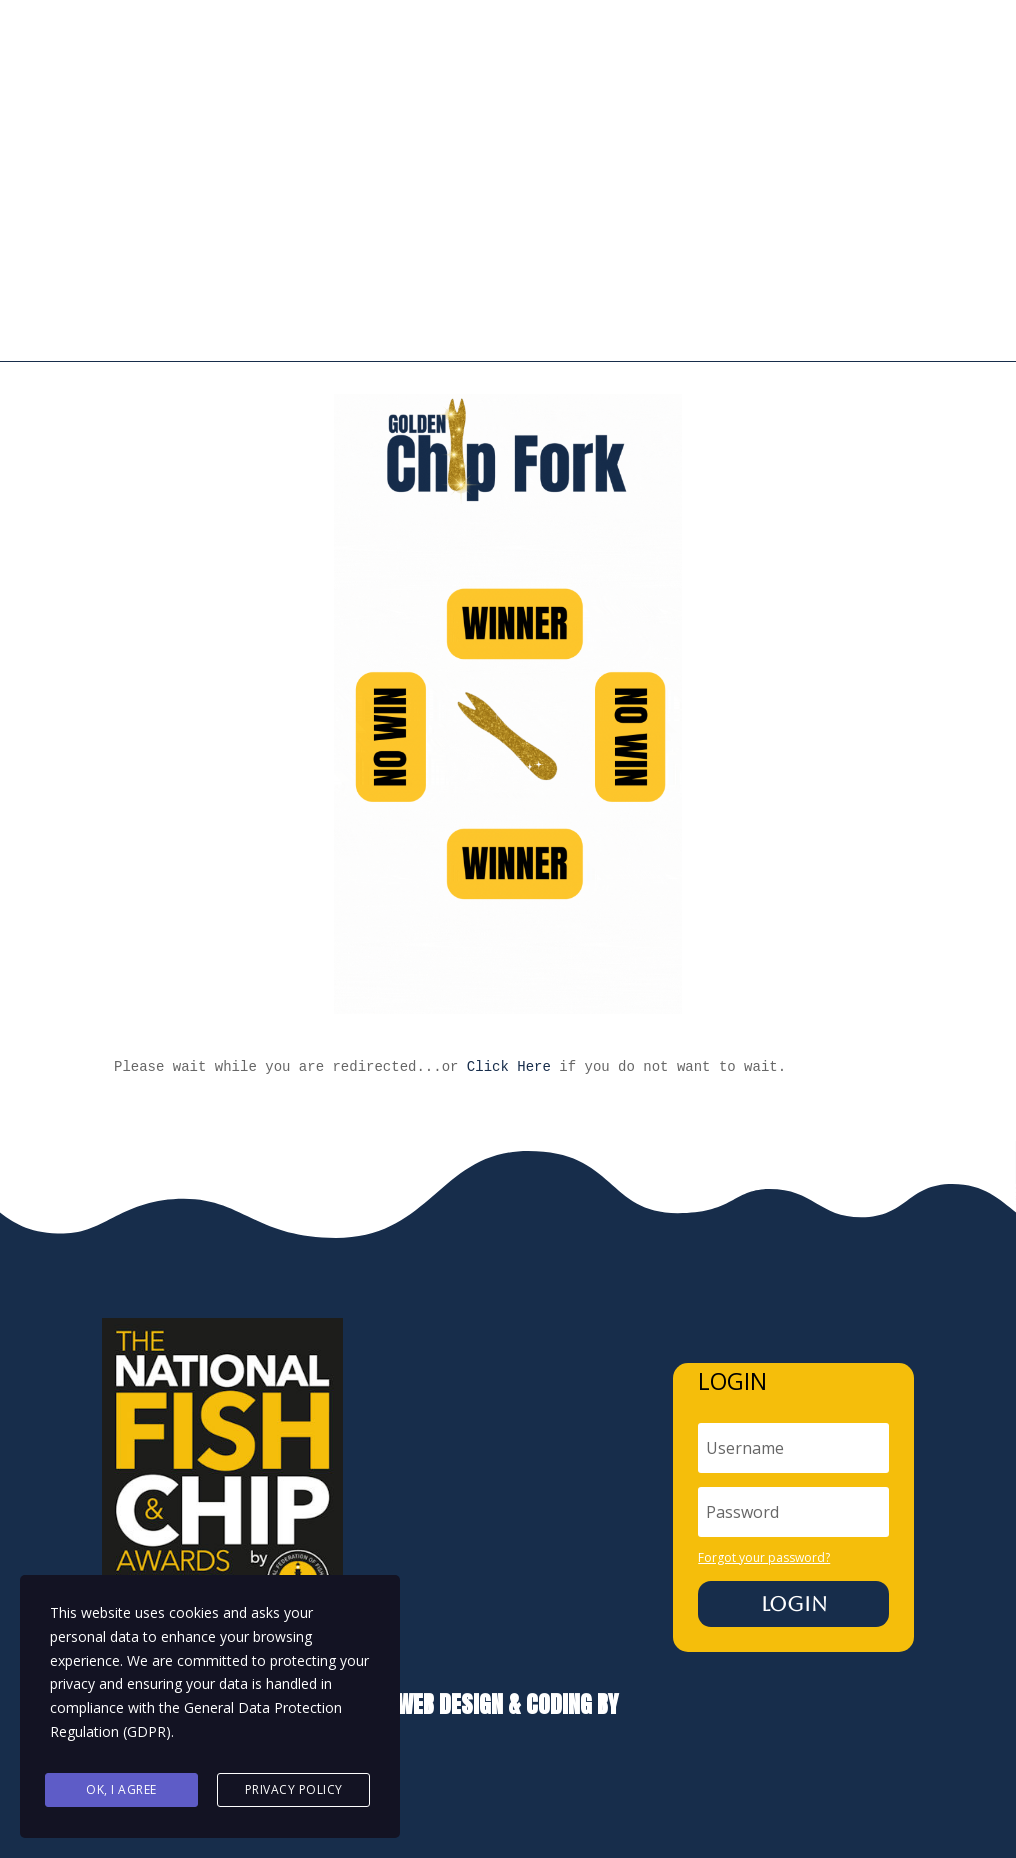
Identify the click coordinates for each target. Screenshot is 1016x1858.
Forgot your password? (764, 1477)
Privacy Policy (294, 1790)
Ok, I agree (121, 1790)
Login (794, 1525)
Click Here (509, 988)
